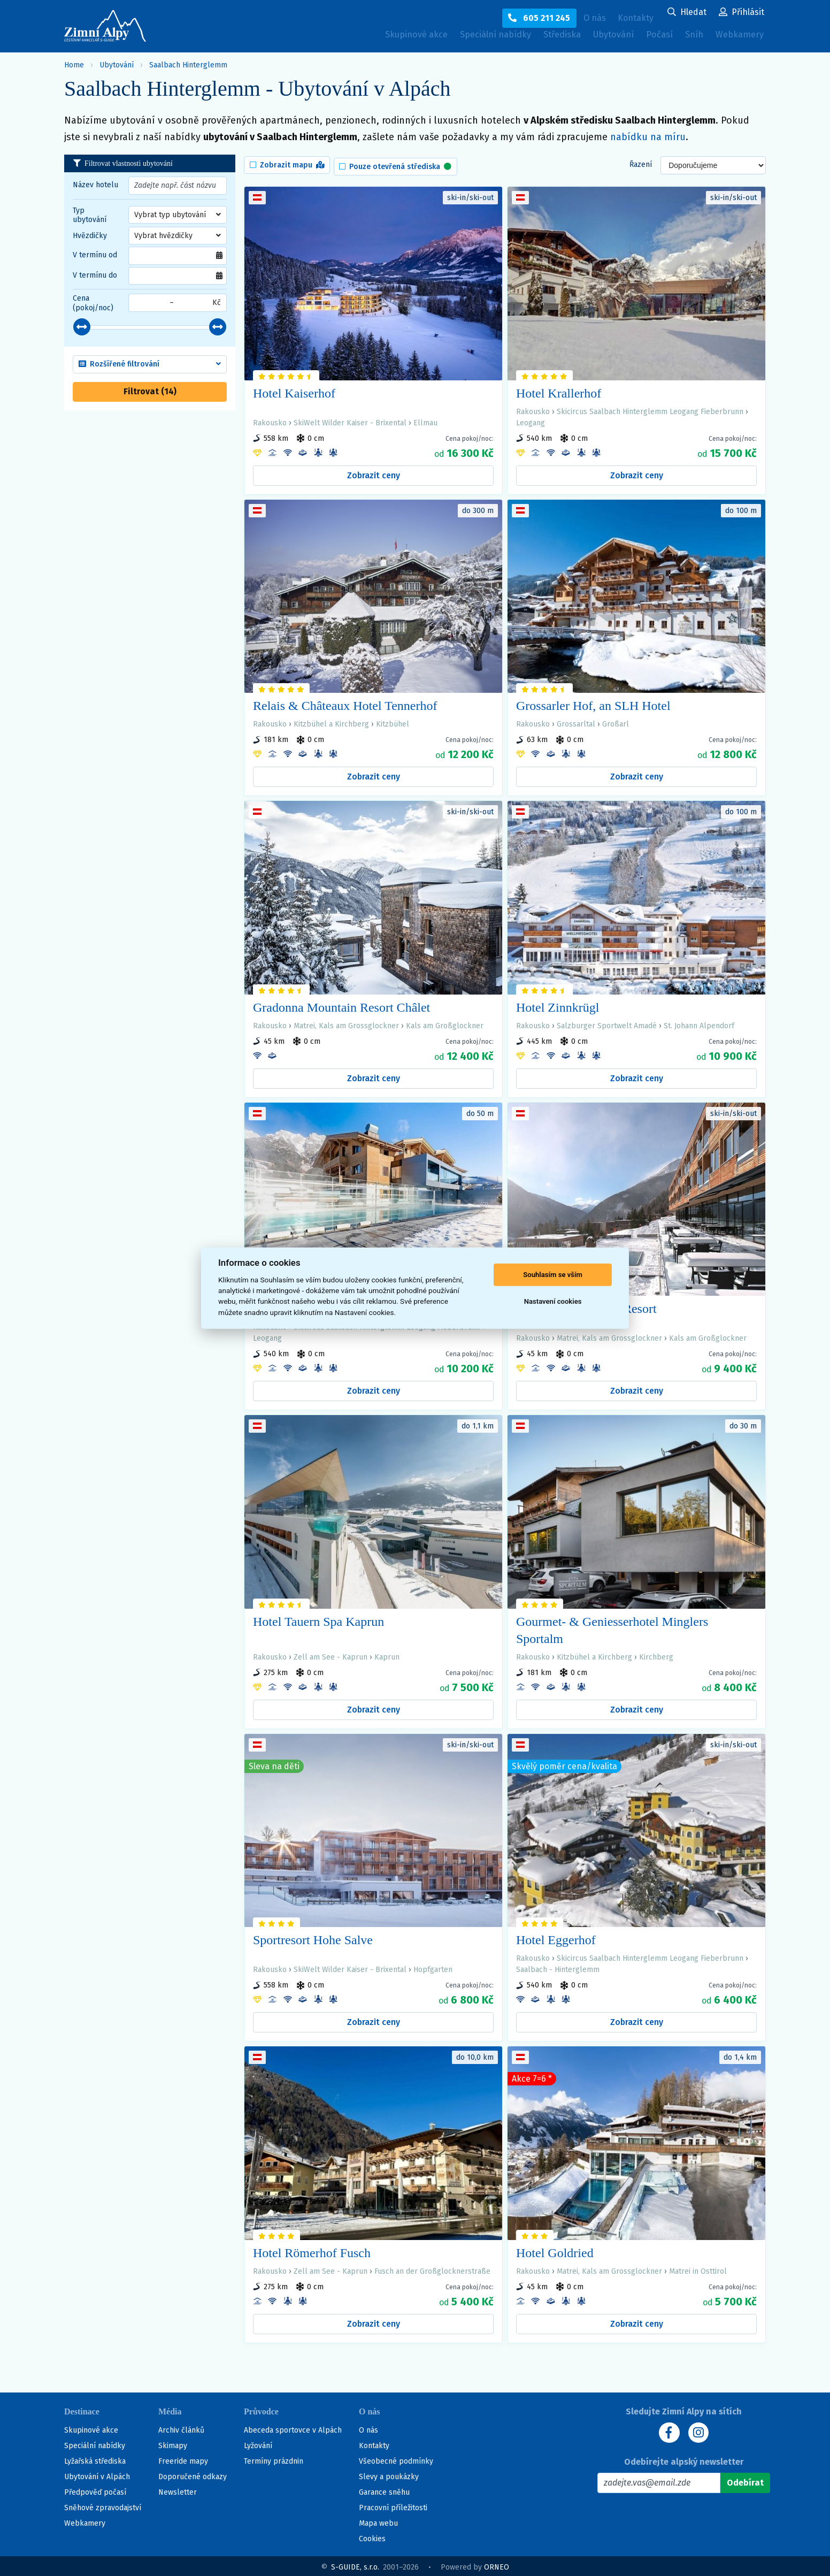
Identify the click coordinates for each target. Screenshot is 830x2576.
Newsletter (177, 2490)
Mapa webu (378, 2521)
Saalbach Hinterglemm (188, 65)
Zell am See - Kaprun (330, 1653)
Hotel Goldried (555, 2250)
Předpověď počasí (95, 2490)
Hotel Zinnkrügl (557, 1004)
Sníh (690, 38)
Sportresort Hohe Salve (313, 1937)
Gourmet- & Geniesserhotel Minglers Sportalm (612, 1626)
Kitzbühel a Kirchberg (331, 721)
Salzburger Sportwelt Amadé (607, 1022)
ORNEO (496, 2565)
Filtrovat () (150, 391)
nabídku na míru (648, 137)
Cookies (372, 2536)
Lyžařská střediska (95, 2459)
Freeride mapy (183, 2459)
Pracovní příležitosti (393, 2505)
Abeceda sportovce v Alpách (293, 2428)
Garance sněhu (384, 2490)
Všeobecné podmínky (396, 2459)
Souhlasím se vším (552, 1275)
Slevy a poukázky (389, 2474)
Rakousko (270, 419)
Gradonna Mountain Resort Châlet (341, 1004)
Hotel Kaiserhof (294, 390)
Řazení (640, 162)
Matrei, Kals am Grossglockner (346, 1022)
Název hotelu (95, 184)
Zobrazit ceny (373, 472)
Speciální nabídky (466, 36)
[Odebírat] (745, 2481)
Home (74, 65)
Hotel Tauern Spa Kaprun (318, 1618)
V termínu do (95, 275)
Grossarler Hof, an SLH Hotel (593, 703)
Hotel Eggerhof (556, 1937)
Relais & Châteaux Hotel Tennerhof (345, 703)
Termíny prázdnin (273, 2459)
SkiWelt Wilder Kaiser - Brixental (350, 419)
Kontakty (374, 2443)
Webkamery (737, 36)
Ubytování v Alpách (97, 2474)
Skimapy (172, 2443)
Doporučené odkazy (192, 2474)
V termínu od (95, 254)
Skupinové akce (377, 36)
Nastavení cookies (553, 1301)
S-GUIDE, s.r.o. (355, 2565)
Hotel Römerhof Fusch (312, 2250)
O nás (368, 2428)
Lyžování (258, 2443)
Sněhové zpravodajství (102, 2505)
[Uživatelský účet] (687, 13)
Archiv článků (181, 2428)
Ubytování (600, 38)
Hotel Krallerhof (558, 390)
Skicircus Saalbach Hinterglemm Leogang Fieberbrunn (650, 408)
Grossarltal (576, 721)
